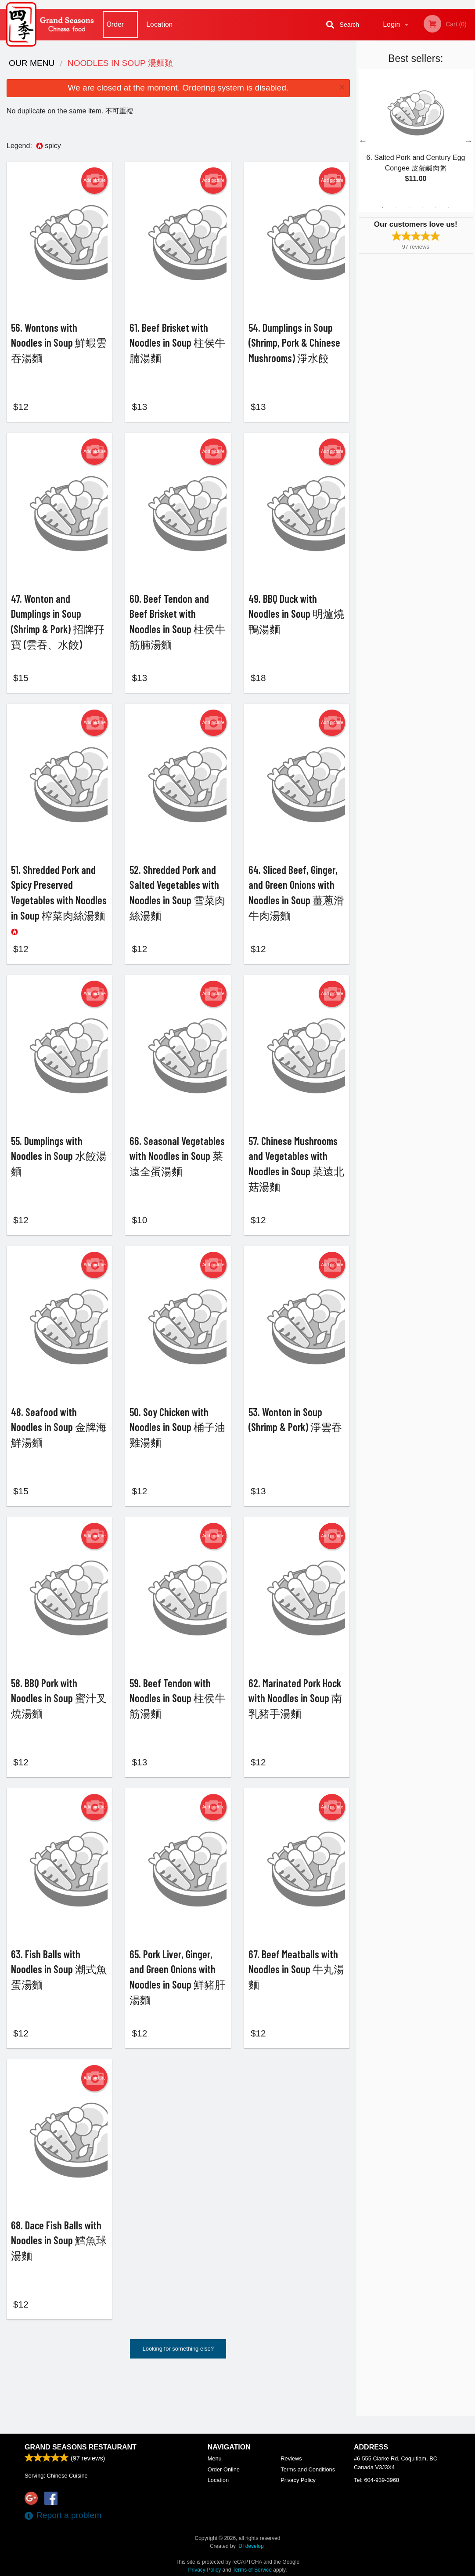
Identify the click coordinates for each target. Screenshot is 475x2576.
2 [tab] (396, 207)
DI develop (250, 2546)
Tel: (376, 2480)
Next (468, 140)
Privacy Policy (298, 2480)
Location (159, 24)
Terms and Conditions (308, 2469)
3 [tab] (409, 207)
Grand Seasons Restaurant (81, 2447)
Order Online (116, 30)
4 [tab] (422, 207)
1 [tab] (382, 207)
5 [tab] (435, 207)
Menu (215, 2458)
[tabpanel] (416, 135)
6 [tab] (448, 207)
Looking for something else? (178, 2408)
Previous (363, 140)
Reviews (291, 2458)
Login (391, 24)
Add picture (94, 180)
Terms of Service (252, 2570)
